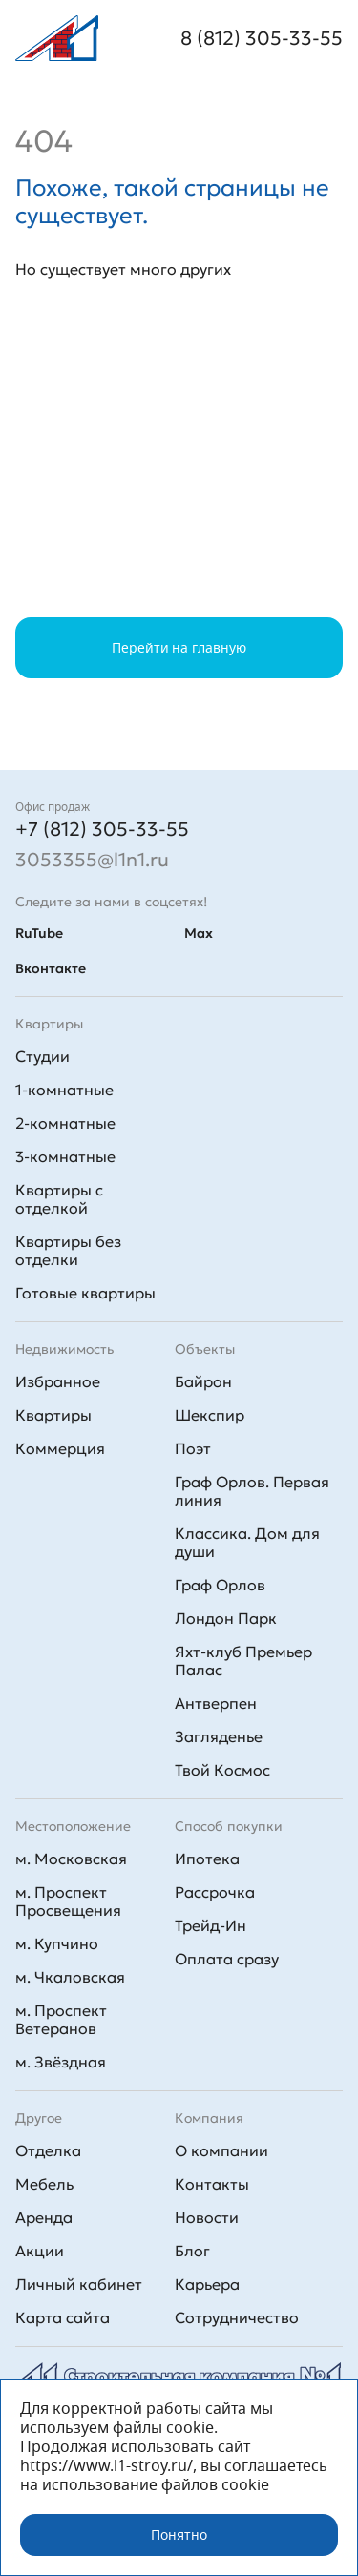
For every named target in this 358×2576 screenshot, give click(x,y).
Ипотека (207, 1858)
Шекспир (209, 1414)
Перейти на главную (179, 647)
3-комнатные (65, 1156)
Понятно (179, 2535)
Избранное (57, 1381)
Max (198, 933)
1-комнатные (64, 1089)
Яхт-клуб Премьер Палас (243, 1660)
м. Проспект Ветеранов (61, 2019)
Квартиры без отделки (68, 1250)
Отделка (48, 2150)
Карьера (207, 2284)
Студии (42, 1056)
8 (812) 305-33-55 (261, 38)
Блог (192, 2250)
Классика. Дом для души (247, 1542)
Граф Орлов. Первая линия (252, 1490)
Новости (207, 2217)
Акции (39, 2250)
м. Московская (71, 1858)
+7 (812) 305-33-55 (102, 829)
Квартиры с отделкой (59, 1198)
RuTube (39, 933)
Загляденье (219, 1736)
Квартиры (53, 1414)
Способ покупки (229, 1826)
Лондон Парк (226, 1618)
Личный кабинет (78, 2284)
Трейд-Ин (210, 1925)
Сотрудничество (237, 2317)
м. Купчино (56, 1943)
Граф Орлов (220, 1584)
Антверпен (216, 1703)
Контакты (212, 2183)
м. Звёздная (60, 2061)
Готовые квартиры (85, 1292)
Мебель (44, 2183)
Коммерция (60, 1448)
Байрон (203, 1381)
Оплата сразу (227, 1958)
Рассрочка (215, 1891)
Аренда (44, 2217)
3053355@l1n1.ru (92, 859)
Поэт (193, 1448)
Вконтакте (50, 968)
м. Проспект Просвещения (68, 1901)
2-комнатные (65, 1122)
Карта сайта (62, 2317)
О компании (221, 2150)
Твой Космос (222, 1769)
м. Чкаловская (70, 1976)
